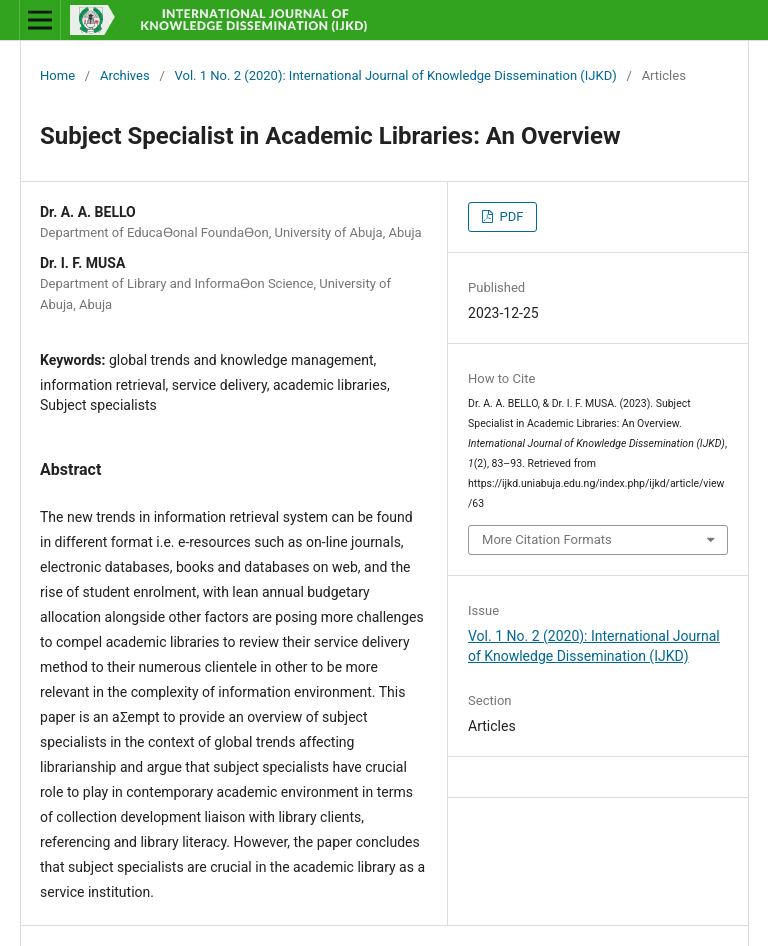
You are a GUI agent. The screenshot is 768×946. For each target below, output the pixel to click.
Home (57, 75)
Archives (125, 75)
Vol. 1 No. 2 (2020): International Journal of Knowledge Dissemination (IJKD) (396, 75)
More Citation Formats (547, 539)
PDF (509, 216)
